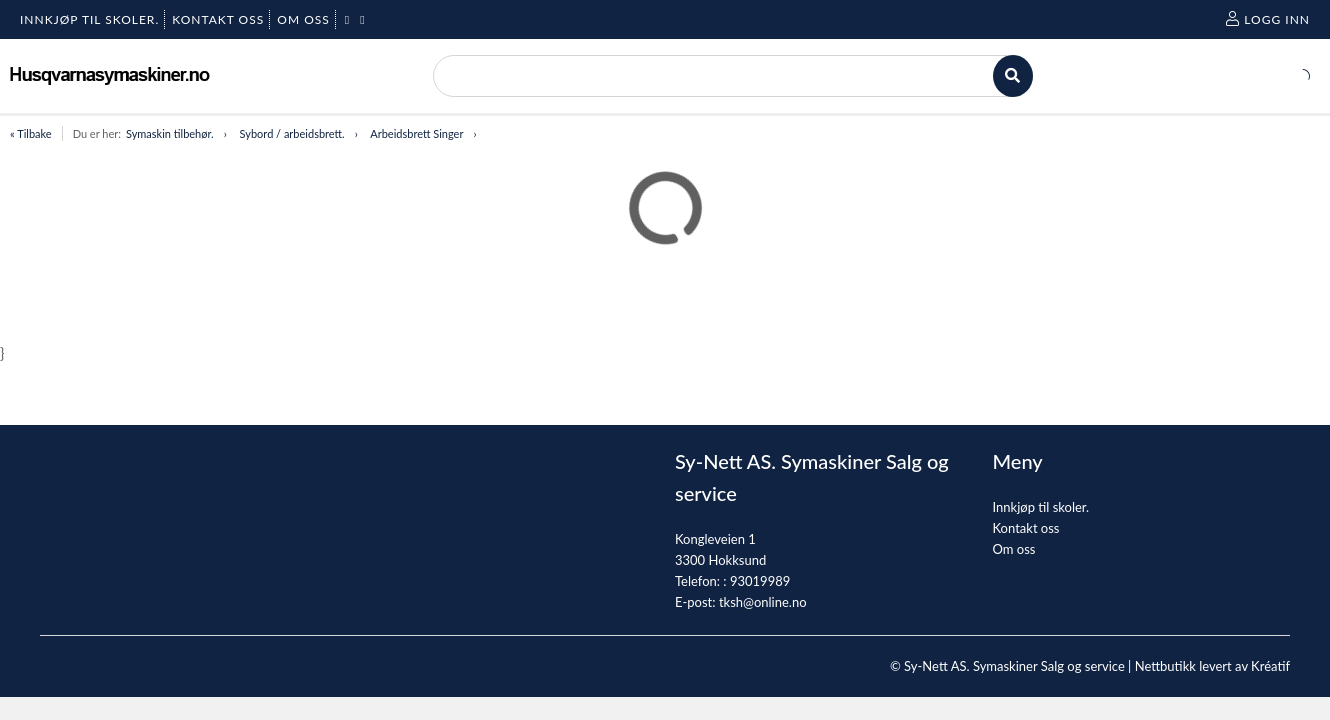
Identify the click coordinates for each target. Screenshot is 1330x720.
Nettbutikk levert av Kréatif (1212, 666)
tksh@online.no (763, 602)
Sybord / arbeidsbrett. (292, 133)
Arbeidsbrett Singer (416, 133)
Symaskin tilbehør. (170, 133)
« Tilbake (31, 133)
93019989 (760, 581)
